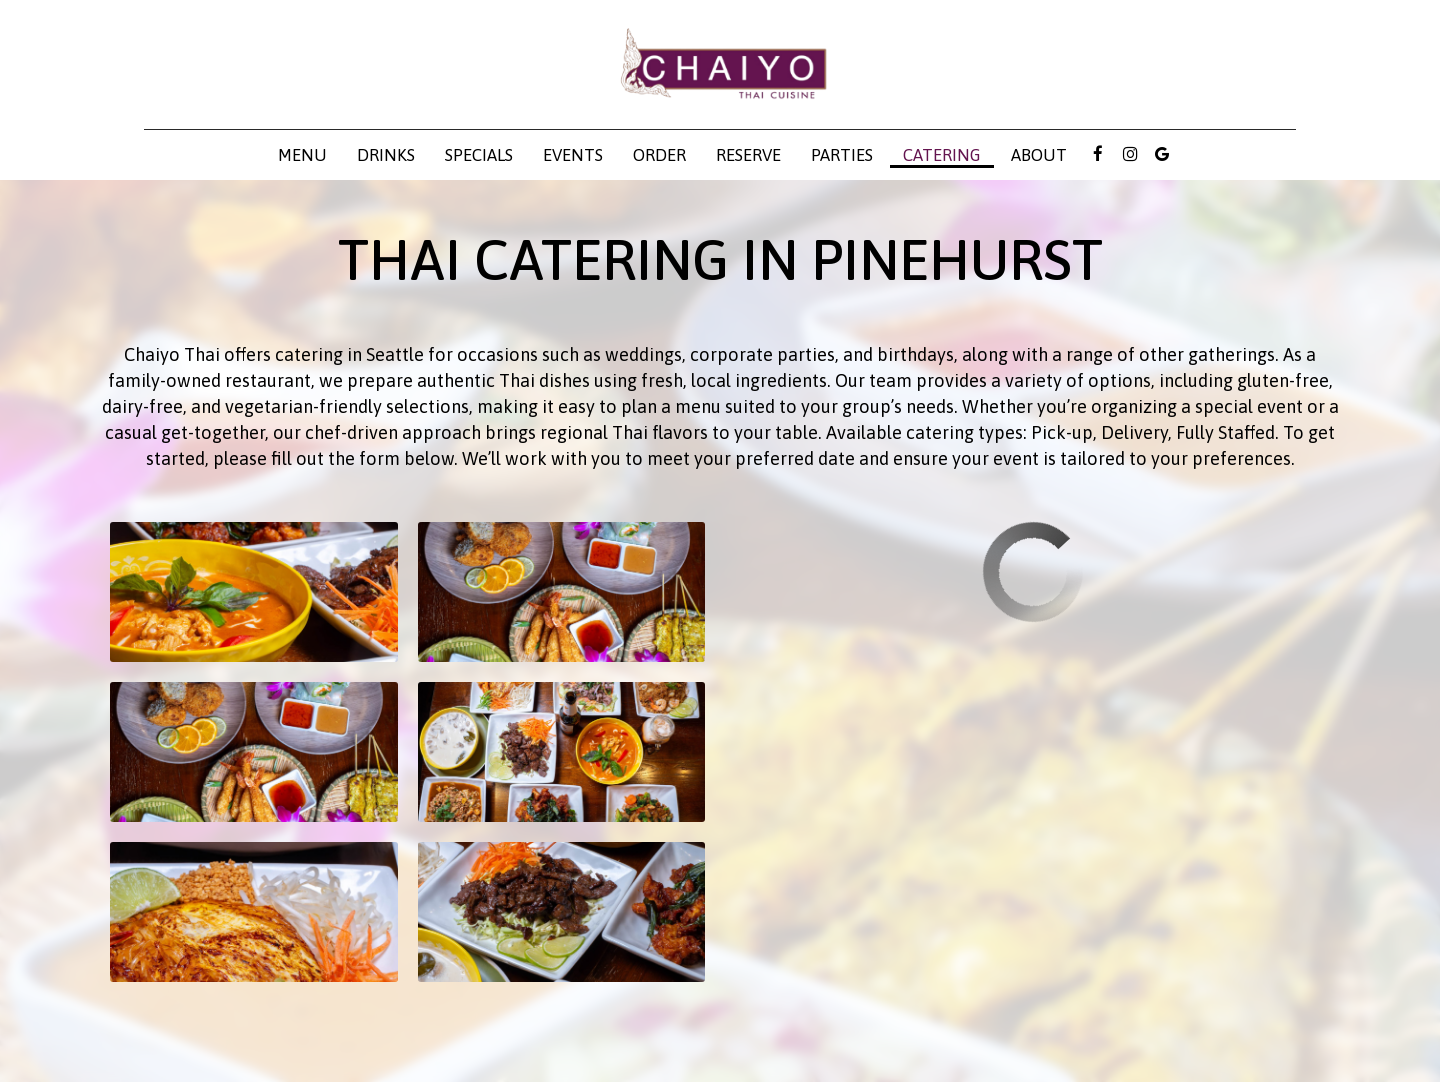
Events (573, 155)
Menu (302, 155)
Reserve (748, 155)
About (1039, 155)
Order (659, 155)
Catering (942, 155)
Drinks (386, 155)
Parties (842, 155)
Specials (479, 155)
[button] (254, 592)
